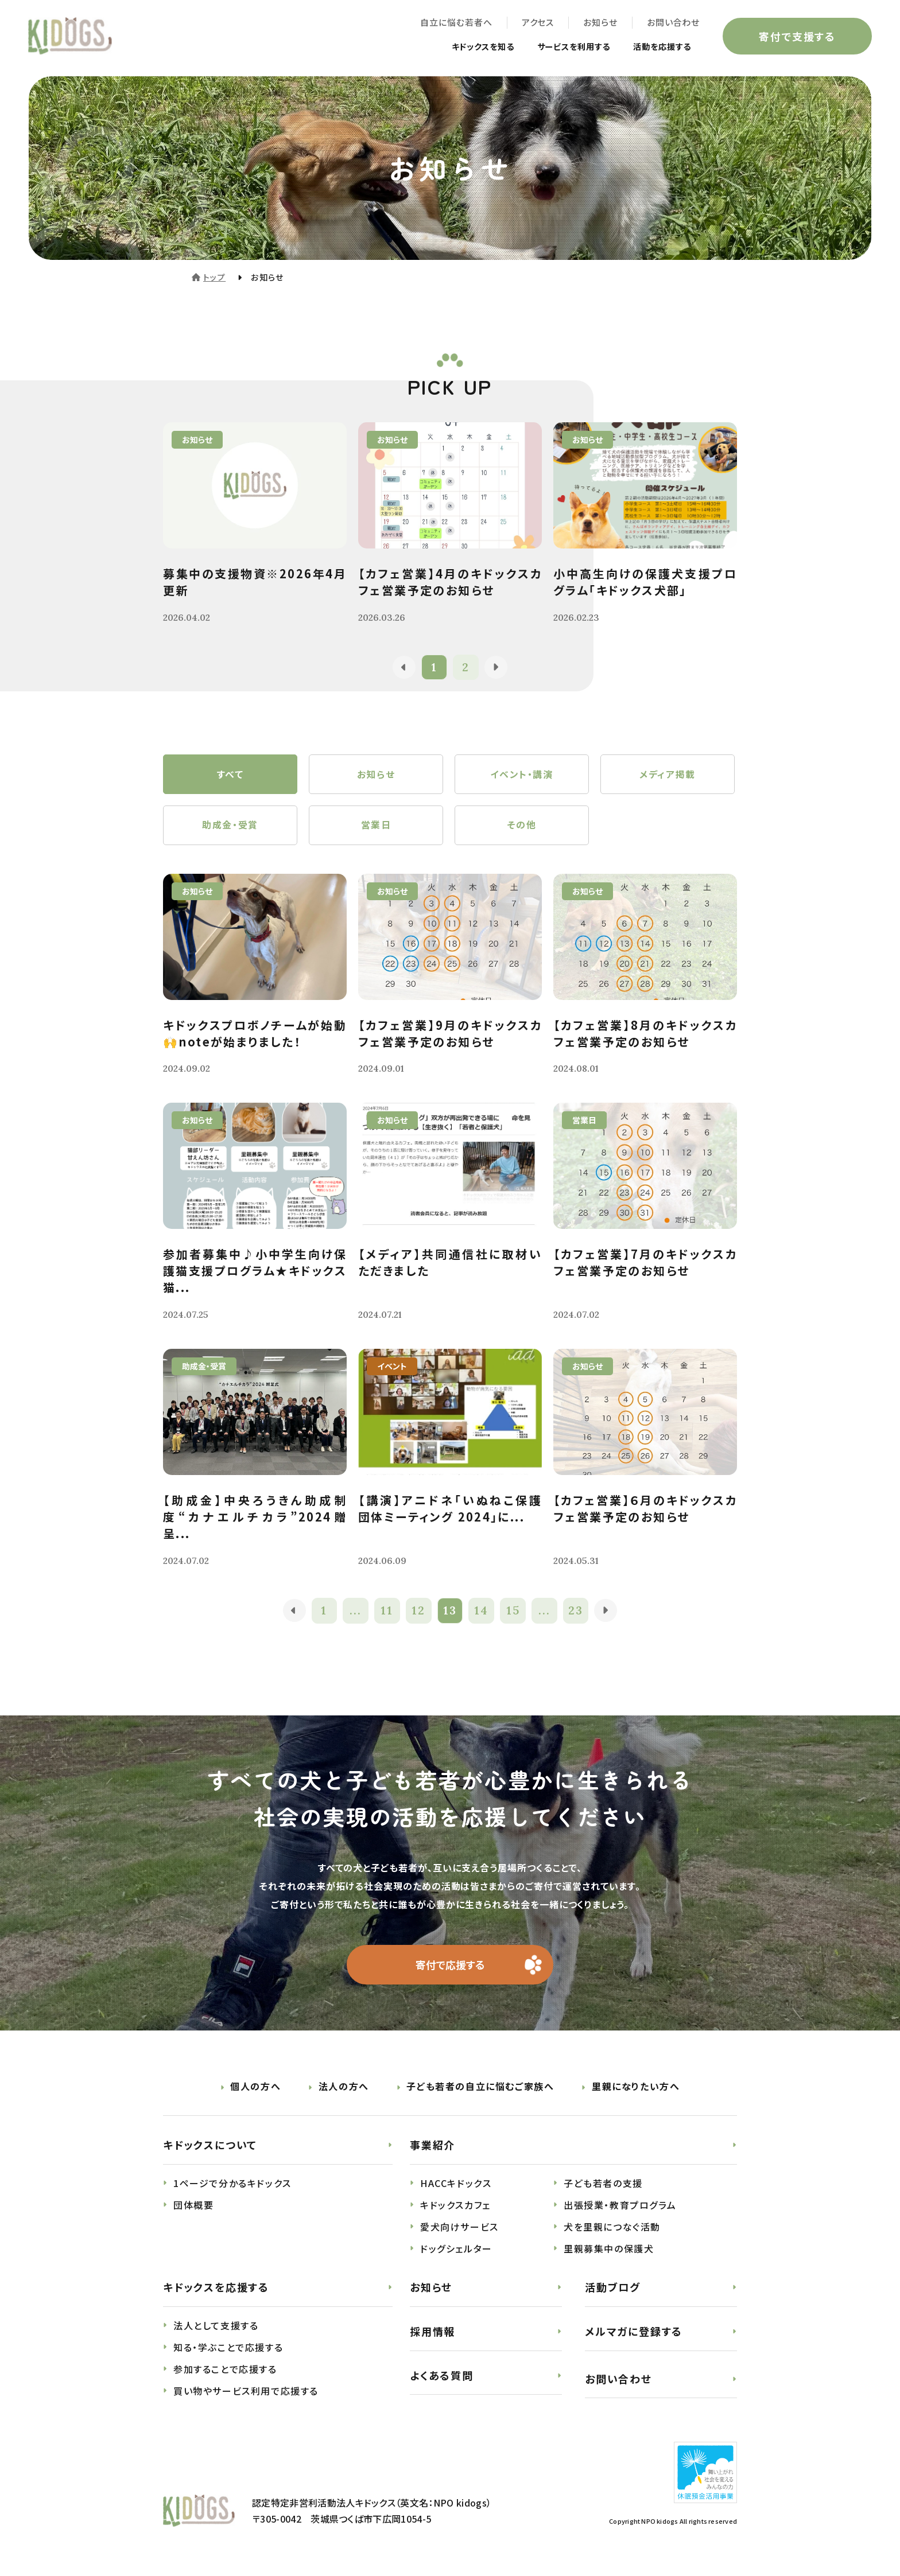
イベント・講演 (521, 775)
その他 (522, 827)
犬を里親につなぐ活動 (612, 2229)
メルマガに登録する (633, 2333)
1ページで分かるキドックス (232, 2186)
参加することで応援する (225, 2372)
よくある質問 (442, 2377)
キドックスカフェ (455, 2208)
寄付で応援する (450, 1966)
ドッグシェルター (456, 2251)
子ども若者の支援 (603, 2186)
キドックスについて (210, 2147)
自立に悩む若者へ (455, 23)
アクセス (537, 23)
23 (576, 1613)
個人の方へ (255, 2089)
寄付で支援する (796, 36)
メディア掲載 (667, 775)
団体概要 (193, 2208)
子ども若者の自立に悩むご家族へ (480, 2089)
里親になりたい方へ (636, 2089)
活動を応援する (657, 47)
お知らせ (600, 23)
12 (418, 1613)
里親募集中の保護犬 (609, 2251)
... (356, 1613)
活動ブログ (613, 2289)
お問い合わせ (672, 23)
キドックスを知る (460, 47)
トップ (214, 277)
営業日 (376, 827)
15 (513, 1613)
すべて (230, 775)
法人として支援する (215, 2328)
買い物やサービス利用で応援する (246, 2393)
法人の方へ (344, 2089)
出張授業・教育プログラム (620, 2208)
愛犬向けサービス (459, 2229)
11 (387, 1613)
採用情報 (432, 2333)
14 (482, 1613)
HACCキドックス (455, 2186)
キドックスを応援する (216, 2289)
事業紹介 (432, 2147)
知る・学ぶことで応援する (228, 2350)
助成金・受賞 (230, 827)
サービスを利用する (560, 47)
